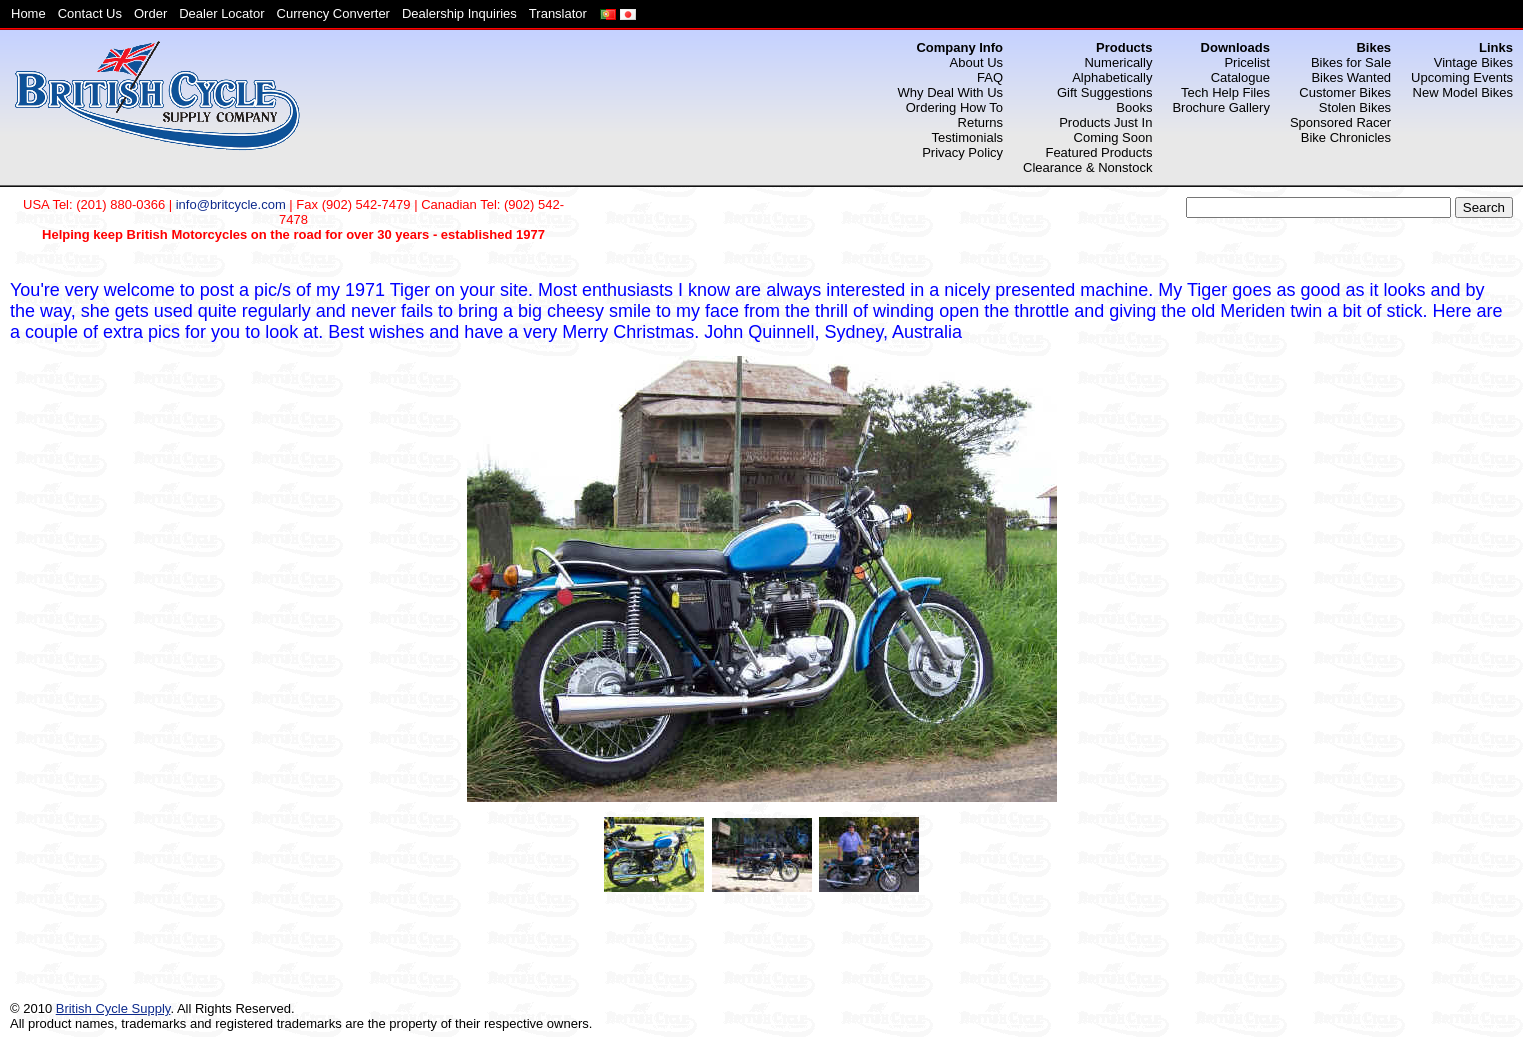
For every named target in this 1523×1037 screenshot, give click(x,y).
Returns (981, 122)
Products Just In (1105, 122)
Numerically (1118, 62)
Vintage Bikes (1473, 62)
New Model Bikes (1463, 92)
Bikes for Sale (1351, 62)
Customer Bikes (1345, 92)
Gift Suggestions (1104, 92)
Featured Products (1098, 152)
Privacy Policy (962, 152)
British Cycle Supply (113, 1008)
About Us (976, 62)
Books (1134, 107)
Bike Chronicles (1346, 137)
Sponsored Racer (1340, 122)
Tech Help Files (1225, 92)
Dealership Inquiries (459, 13)
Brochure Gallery (1221, 107)
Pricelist (1247, 62)
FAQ (990, 77)
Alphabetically (1112, 77)
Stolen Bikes (1355, 107)
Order (150, 13)
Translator (558, 13)
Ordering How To (954, 107)
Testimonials (968, 137)
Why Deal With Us (950, 92)
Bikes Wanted (1351, 77)
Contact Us (90, 13)
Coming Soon (1113, 137)
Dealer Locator (221, 13)
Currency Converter (333, 13)
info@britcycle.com (231, 204)
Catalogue (1240, 77)
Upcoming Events (1462, 77)
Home (28, 13)
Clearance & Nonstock (1087, 167)
